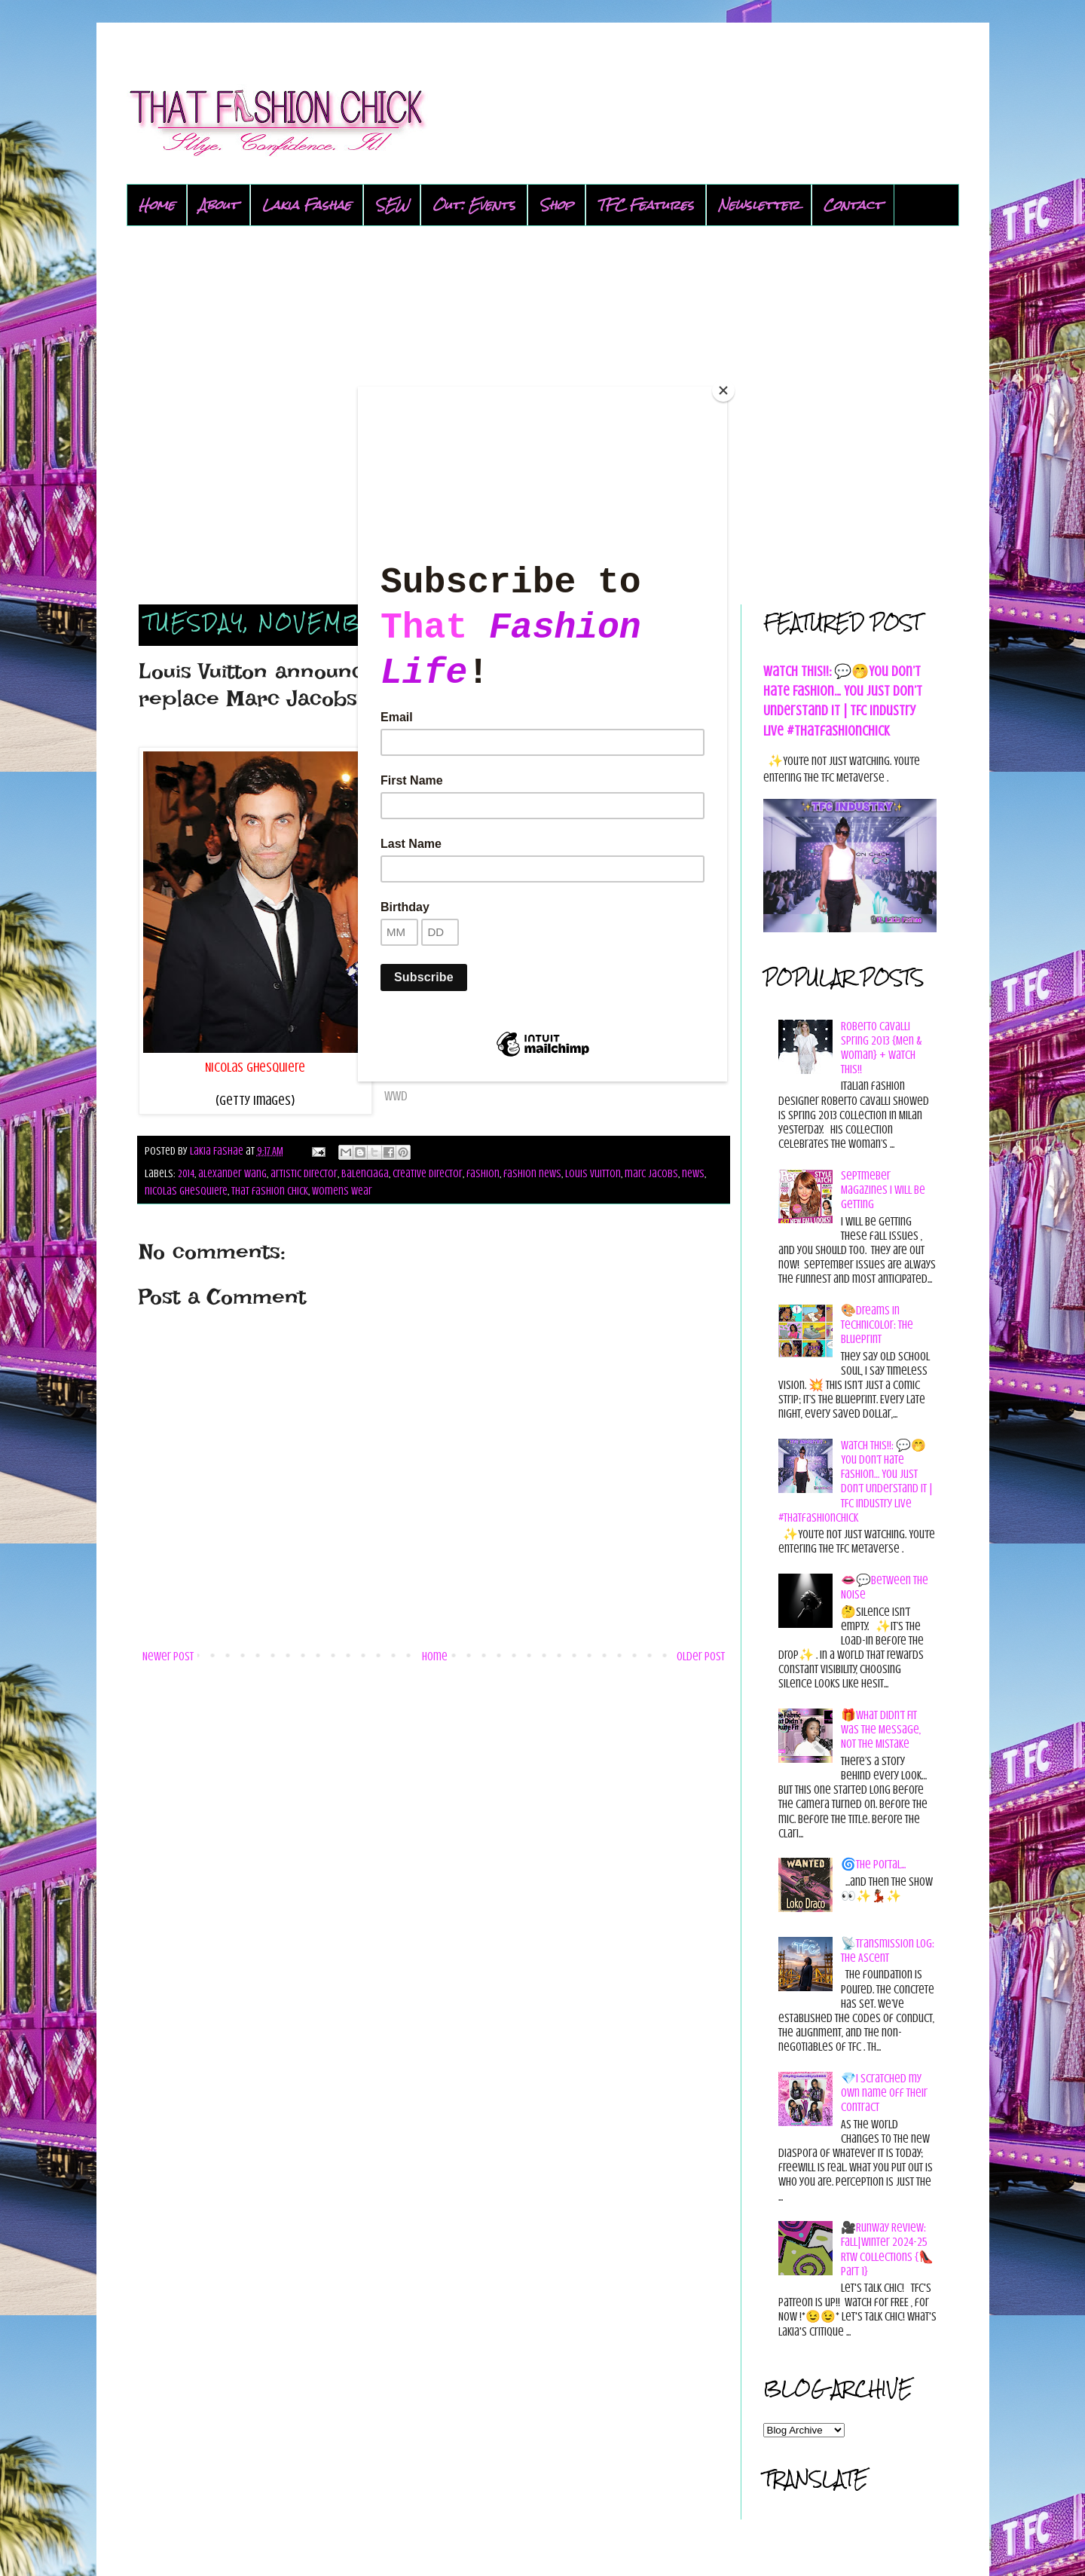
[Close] (723, 390)
